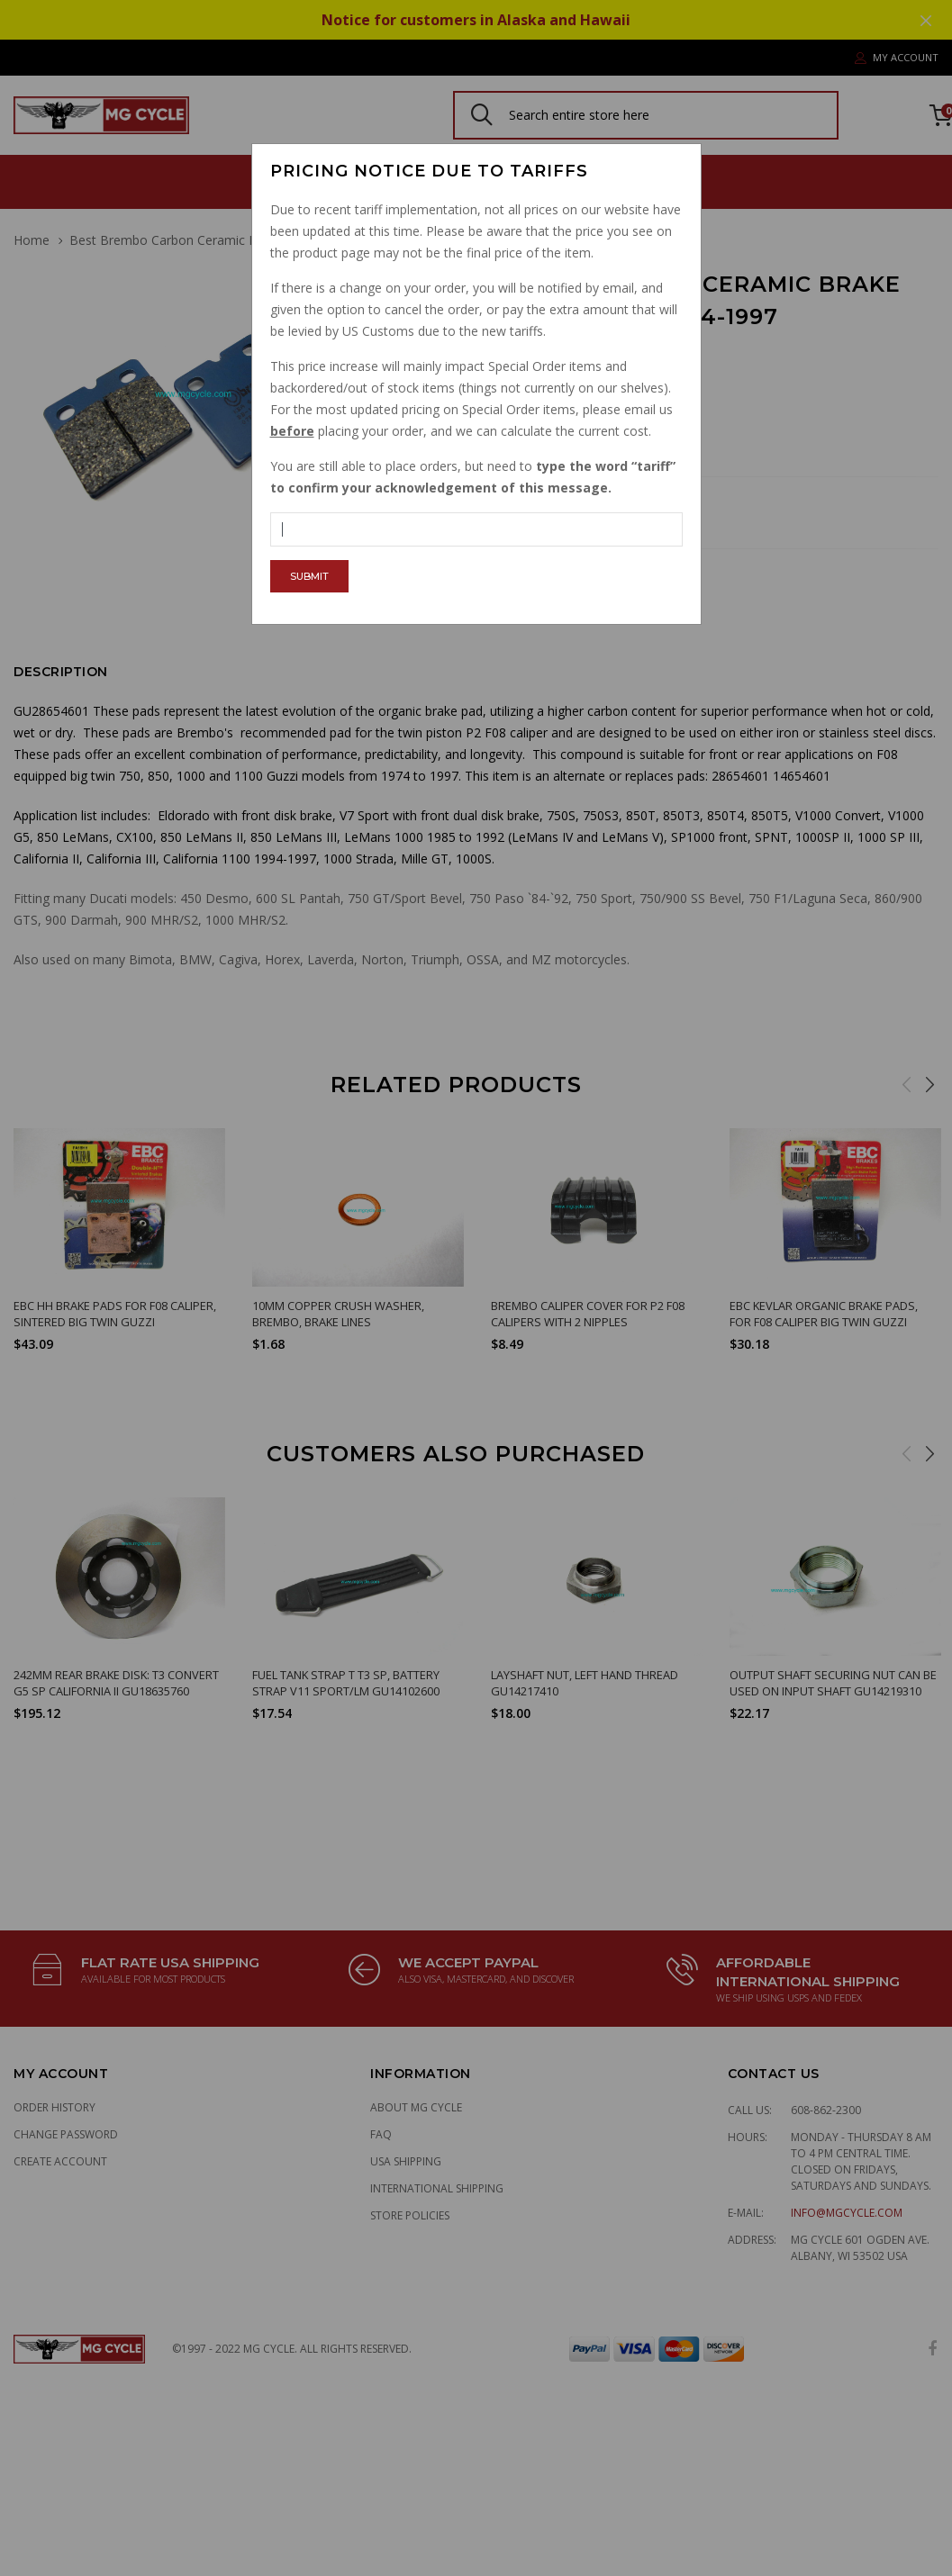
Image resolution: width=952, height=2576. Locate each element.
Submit (309, 576)
